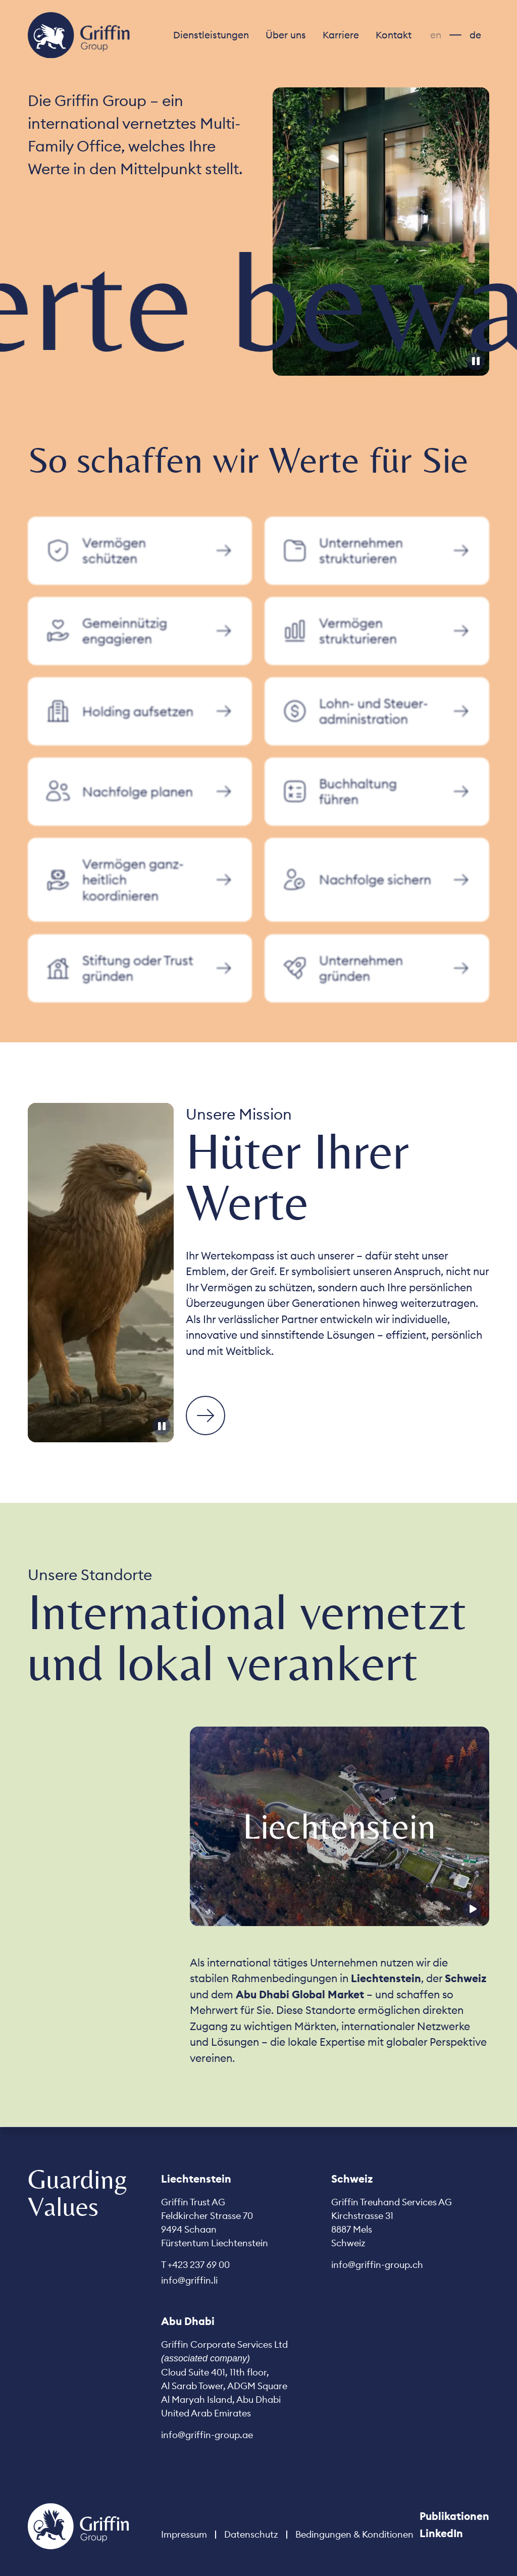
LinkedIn (441, 2533)
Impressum (184, 2534)
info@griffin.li (189, 2280)
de (475, 35)
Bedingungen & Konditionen (354, 2534)
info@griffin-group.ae (207, 2435)
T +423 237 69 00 (195, 2264)
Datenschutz (251, 2534)
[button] (211, 35)
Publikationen (454, 2516)
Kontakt (393, 35)
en (435, 35)
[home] (78, 35)
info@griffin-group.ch (377, 2264)
